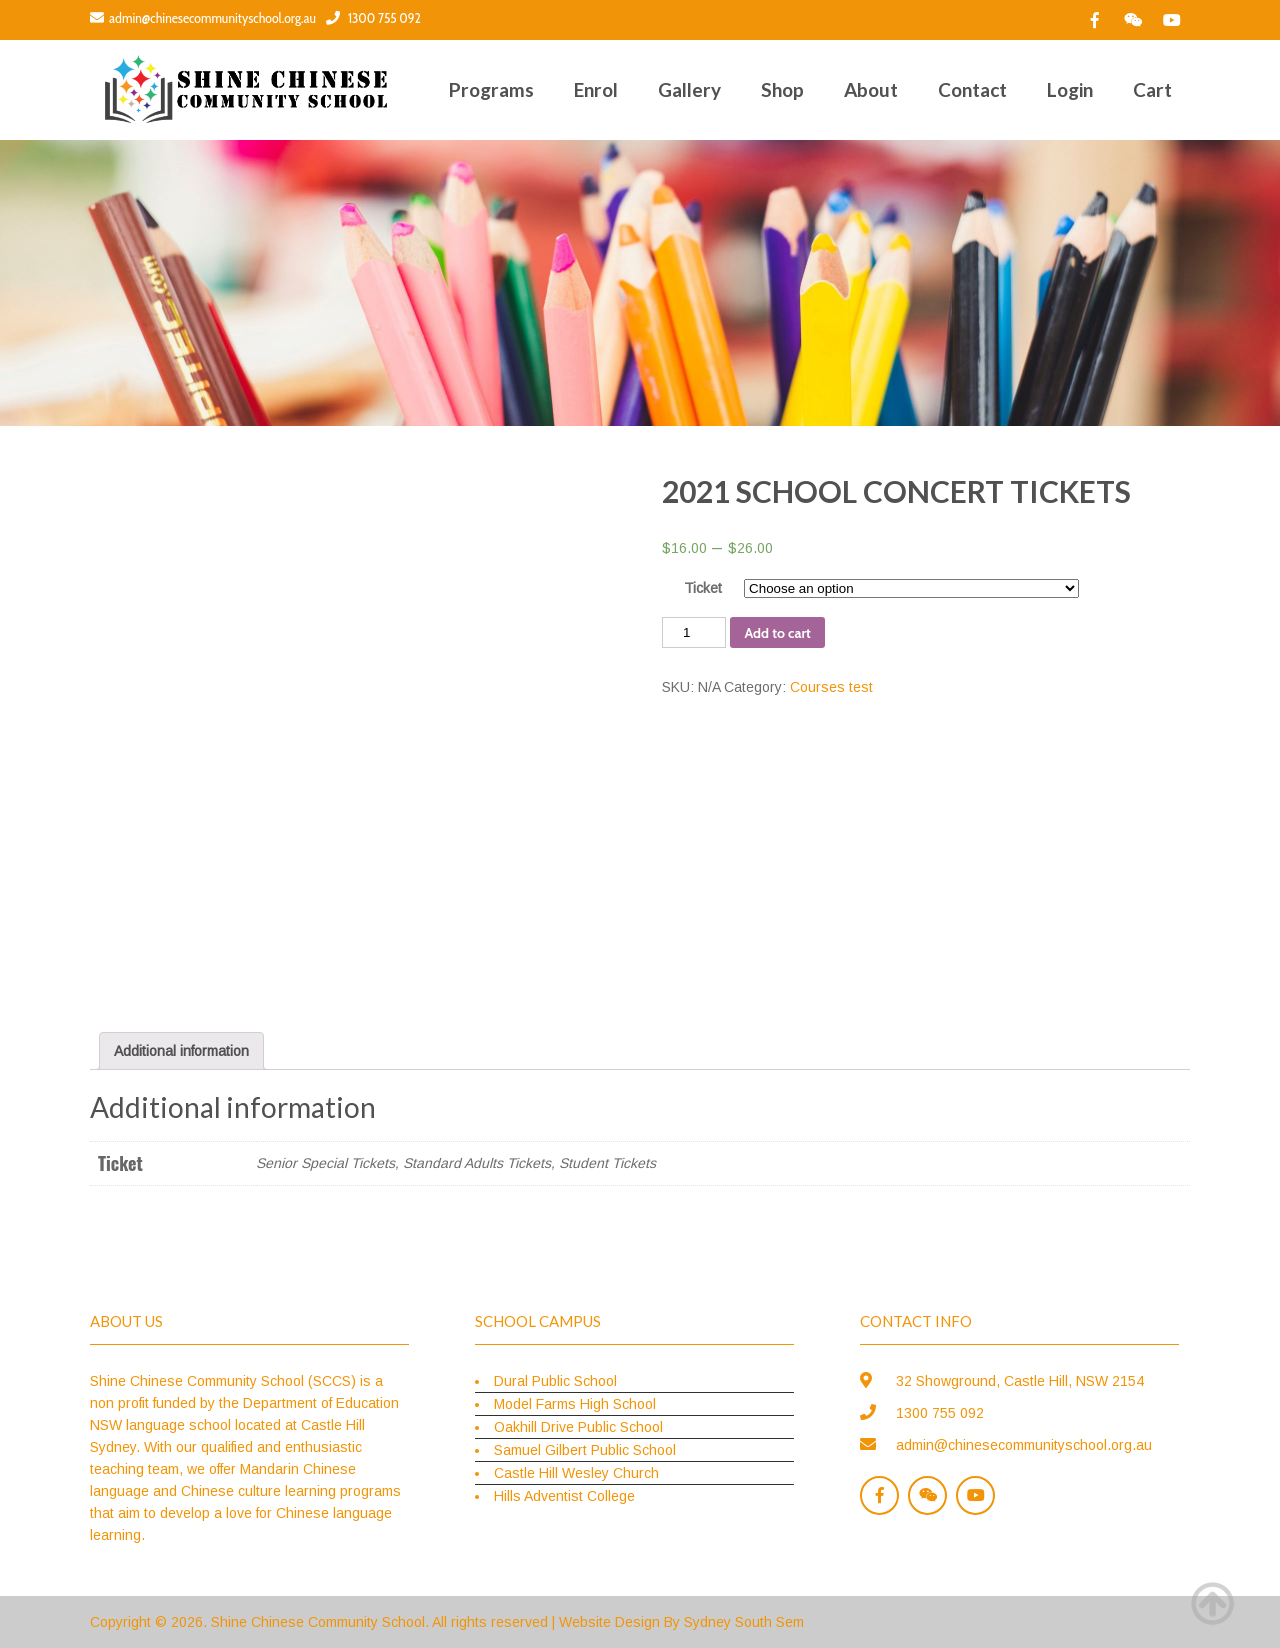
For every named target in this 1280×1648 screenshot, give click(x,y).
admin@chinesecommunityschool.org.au (203, 18)
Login (1070, 89)
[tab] (181, 1051)
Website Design (609, 1622)
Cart (1152, 89)
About (871, 89)
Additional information (181, 1051)
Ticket (703, 588)
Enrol (596, 89)
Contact (972, 89)
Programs (491, 89)
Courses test (831, 687)
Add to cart (777, 633)
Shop (782, 89)
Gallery (689, 89)
